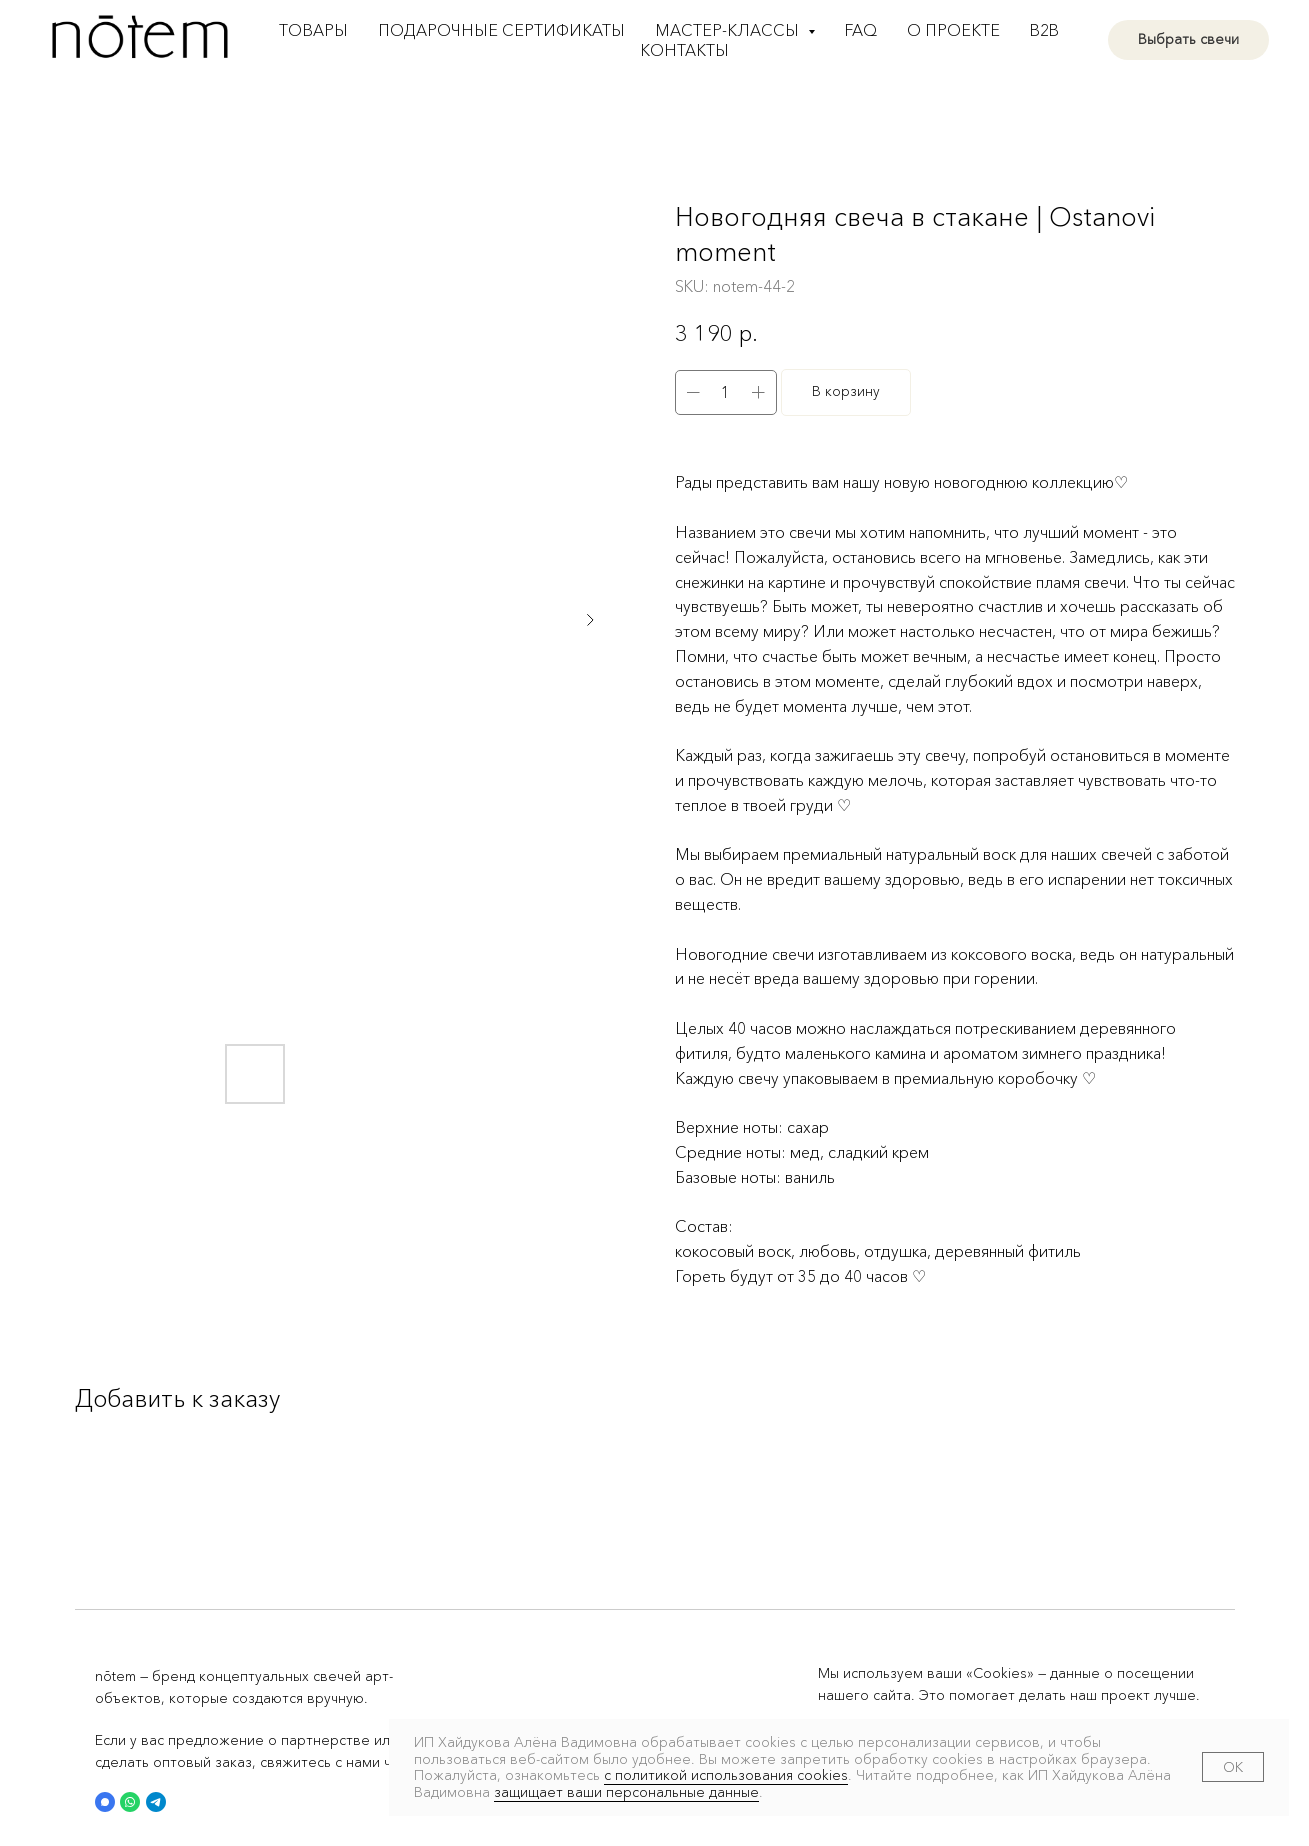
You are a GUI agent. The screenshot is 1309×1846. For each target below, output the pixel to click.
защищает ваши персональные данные (626, 1792)
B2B (1044, 30)
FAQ (861, 30)
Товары (313, 30)
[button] (105, 1802)
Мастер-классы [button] (729, 30)
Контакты (684, 50)
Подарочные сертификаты (501, 30)
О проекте (953, 30)
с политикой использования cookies (726, 1775)
